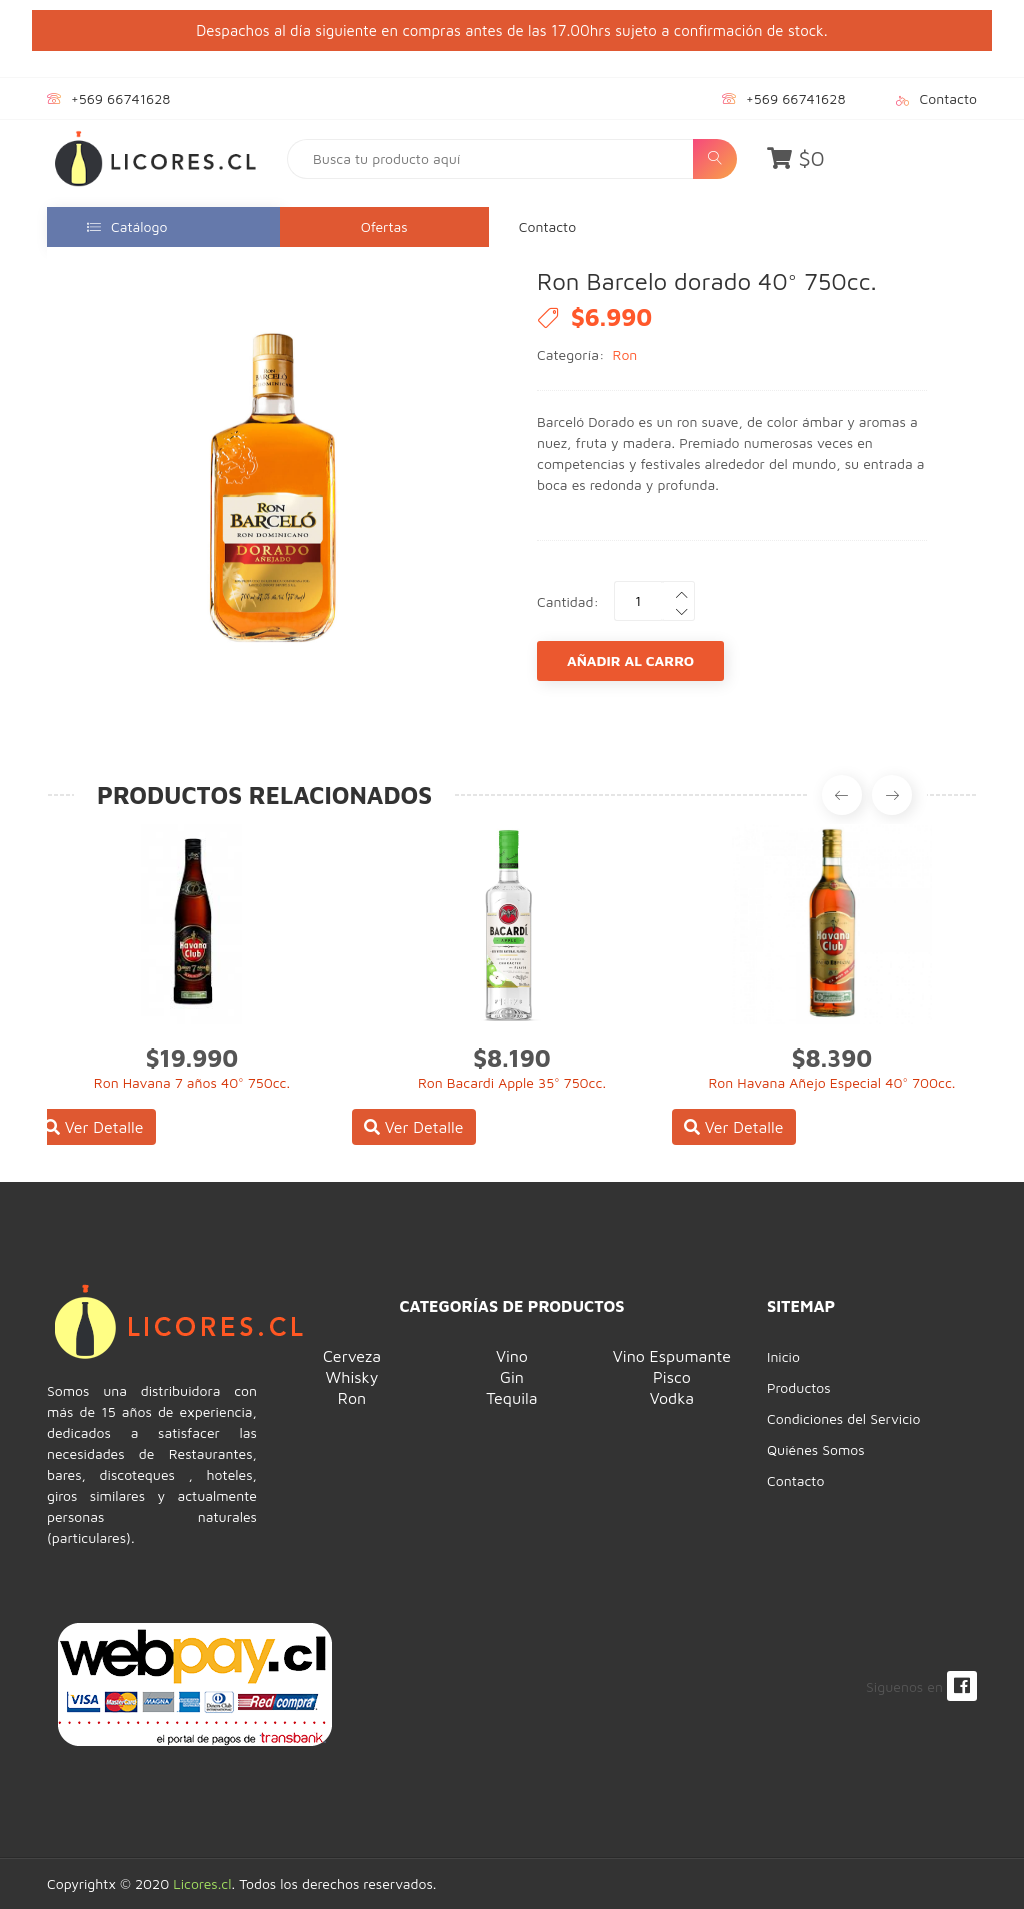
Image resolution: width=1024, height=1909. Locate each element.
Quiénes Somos (816, 1449)
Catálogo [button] (127, 226)
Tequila (511, 1398)
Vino (512, 1356)
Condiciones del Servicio (843, 1418)
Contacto (948, 98)
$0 (796, 158)
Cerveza (352, 1356)
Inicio (783, 1356)
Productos (799, 1387)
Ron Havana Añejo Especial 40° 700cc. (831, 1082)
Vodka (672, 1398)
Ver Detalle (94, 1127)
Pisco (672, 1377)
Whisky (352, 1377)
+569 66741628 (120, 98)
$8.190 (512, 1058)
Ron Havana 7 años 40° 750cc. (192, 1082)
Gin (512, 1377)
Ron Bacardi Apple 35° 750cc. (512, 1082)
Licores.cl (202, 1883)
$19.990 (192, 1058)
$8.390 (832, 1058)
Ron (625, 354)
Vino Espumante (672, 1356)
